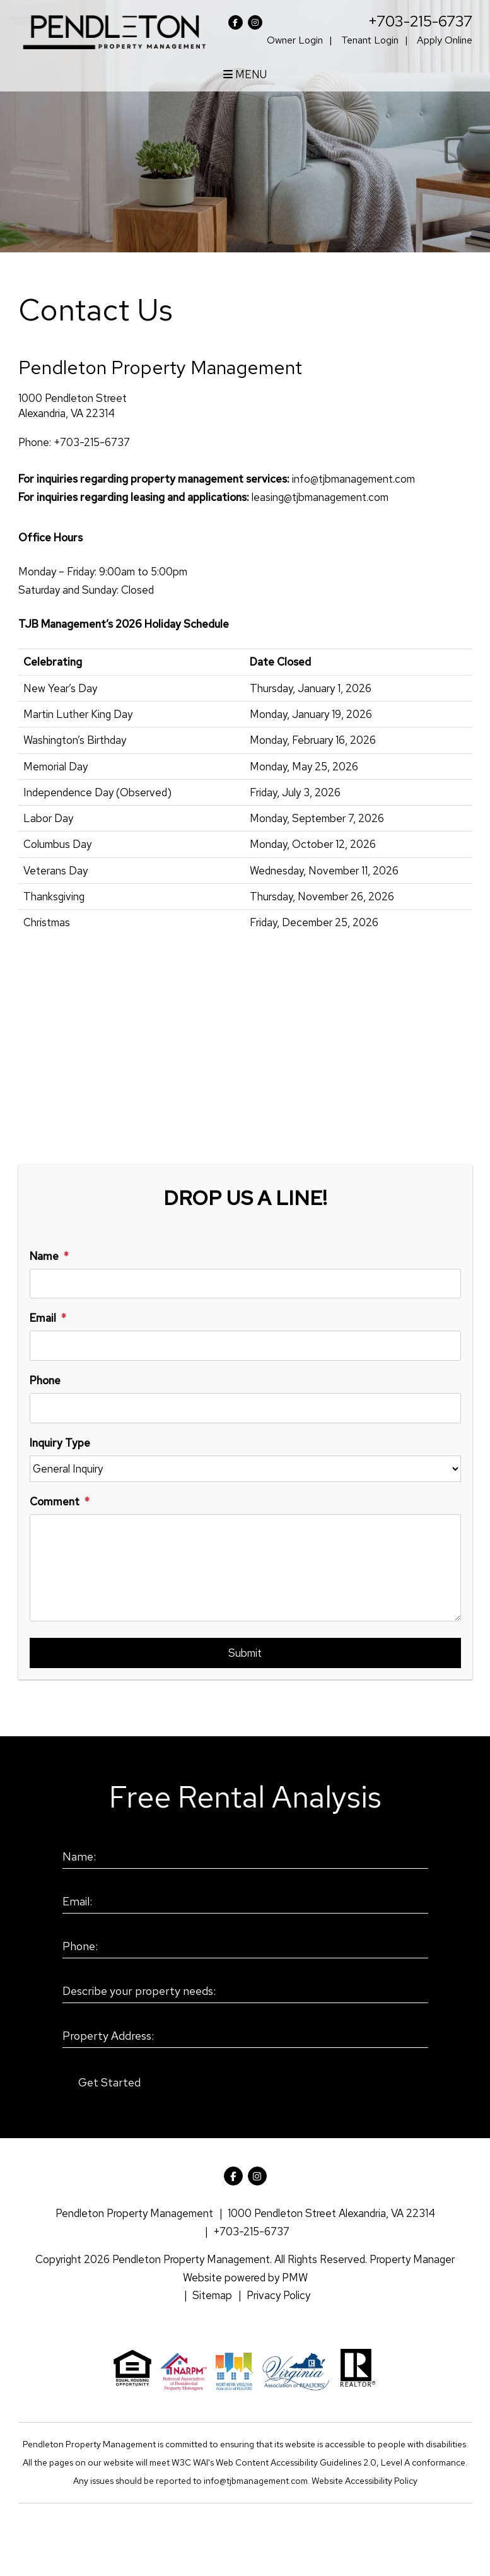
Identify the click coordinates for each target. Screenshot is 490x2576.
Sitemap (212, 2295)
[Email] (245, 1346)
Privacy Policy (278, 2295)
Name (44, 1256)
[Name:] (245, 1857)
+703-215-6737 (420, 21)
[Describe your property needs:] (245, 1991)
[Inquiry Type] (245, 1469)
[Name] (245, 1284)
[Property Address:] (245, 2036)
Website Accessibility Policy (364, 2480)
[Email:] (245, 1902)
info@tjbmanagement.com (353, 479)
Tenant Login (370, 40)
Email (43, 1318)
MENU (245, 74)
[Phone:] (245, 1947)
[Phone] (245, 1408)
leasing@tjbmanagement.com (320, 497)
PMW (295, 2278)
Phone (45, 1380)
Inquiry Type (60, 1443)
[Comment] (245, 1567)
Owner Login (295, 40)
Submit (245, 1653)
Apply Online (444, 40)
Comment (54, 1502)
